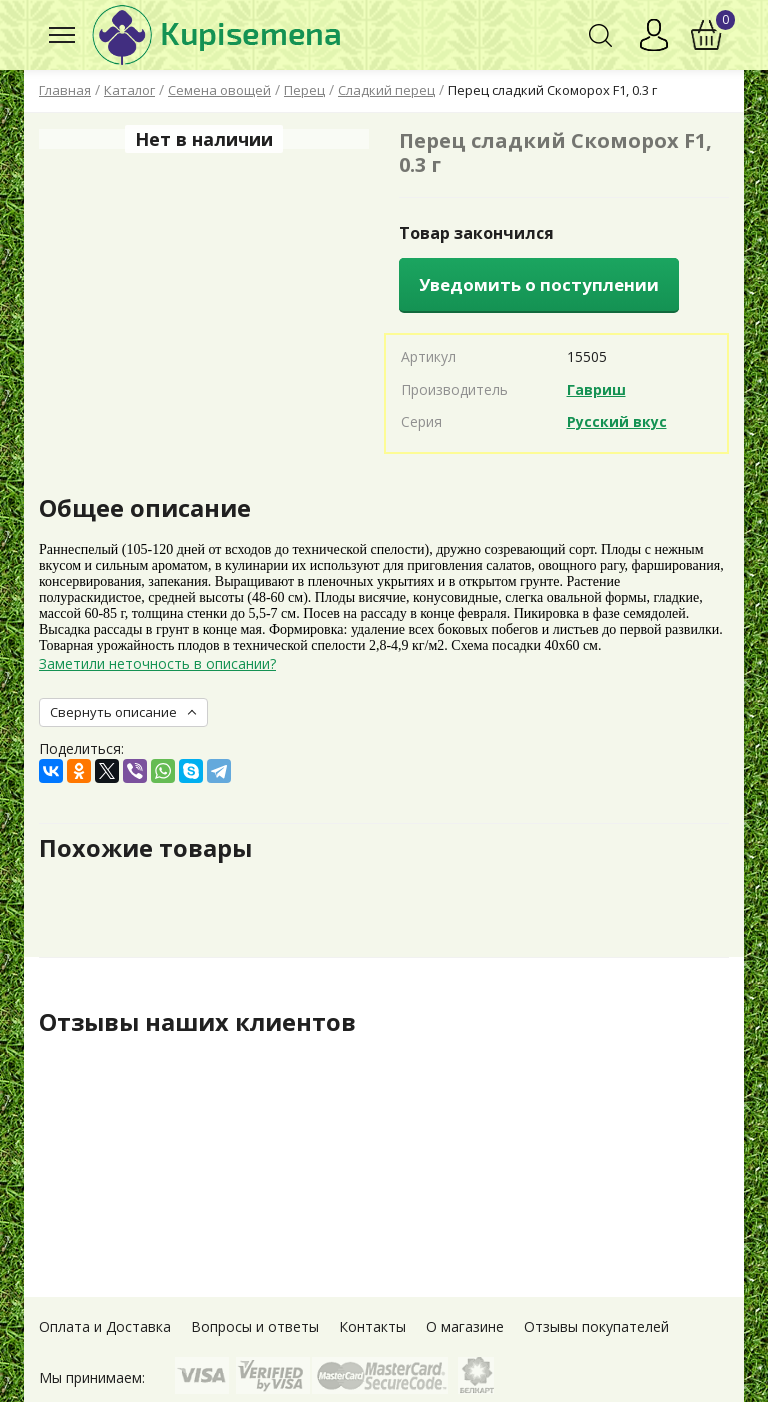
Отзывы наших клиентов (198, 1022)
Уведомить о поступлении (539, 284)
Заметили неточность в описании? (157, 663)
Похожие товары (145, 848)
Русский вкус (617, 421)
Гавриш (596, 389)
